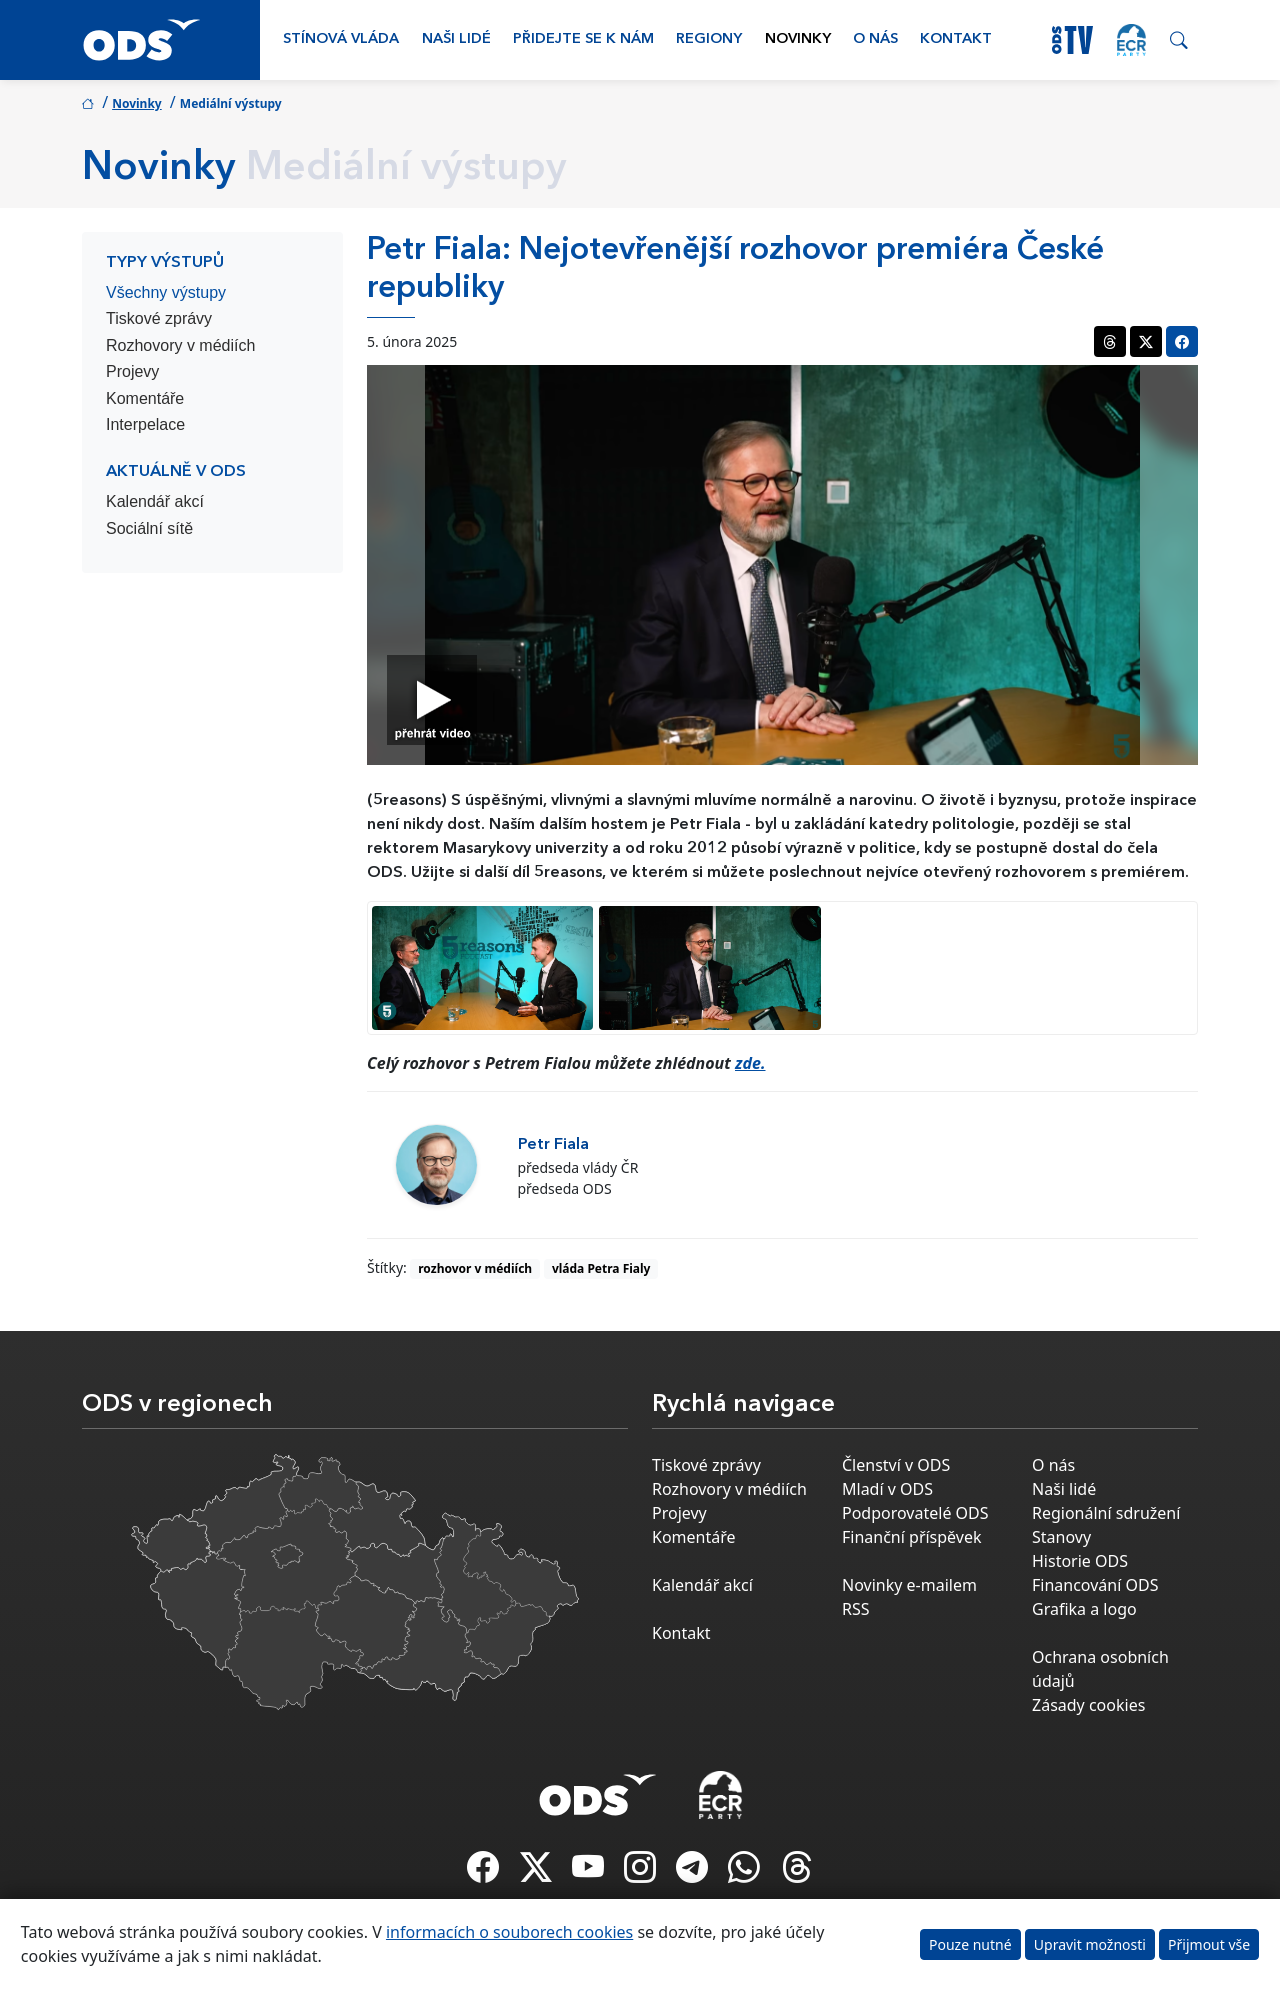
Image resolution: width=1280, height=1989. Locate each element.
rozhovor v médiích (475, 1268)
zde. (750, 1063)
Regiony (709, 39)
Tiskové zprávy (159, 318)
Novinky (798, 39)
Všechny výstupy (166, 292)
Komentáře (145, 398)
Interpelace (145, 424)
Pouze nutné (970, 1944)
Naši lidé (456, 39)
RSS (856, 1609)
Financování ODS (1095, 1585)
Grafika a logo (1084, 1609)
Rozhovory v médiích (180, 345)
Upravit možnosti (1090, 1944)
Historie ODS (1080, 1561)
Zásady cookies (1088, 1705)
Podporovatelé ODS (915, 1513)
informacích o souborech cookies (509, 1932)
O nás (875, 39)
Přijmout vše (1209, 1944)
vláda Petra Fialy (601, 1268)
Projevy (132, 371)
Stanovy (1061, 1537)
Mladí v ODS (887, 1489)
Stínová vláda (341, 39)
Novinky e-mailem (909, 1585)
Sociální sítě (149, 528)
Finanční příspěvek (912, 1537)
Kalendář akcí (155, 501)
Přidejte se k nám (583, 39)
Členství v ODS (896, 1465)
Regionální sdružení (1106, 1513)
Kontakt (956, 39)
